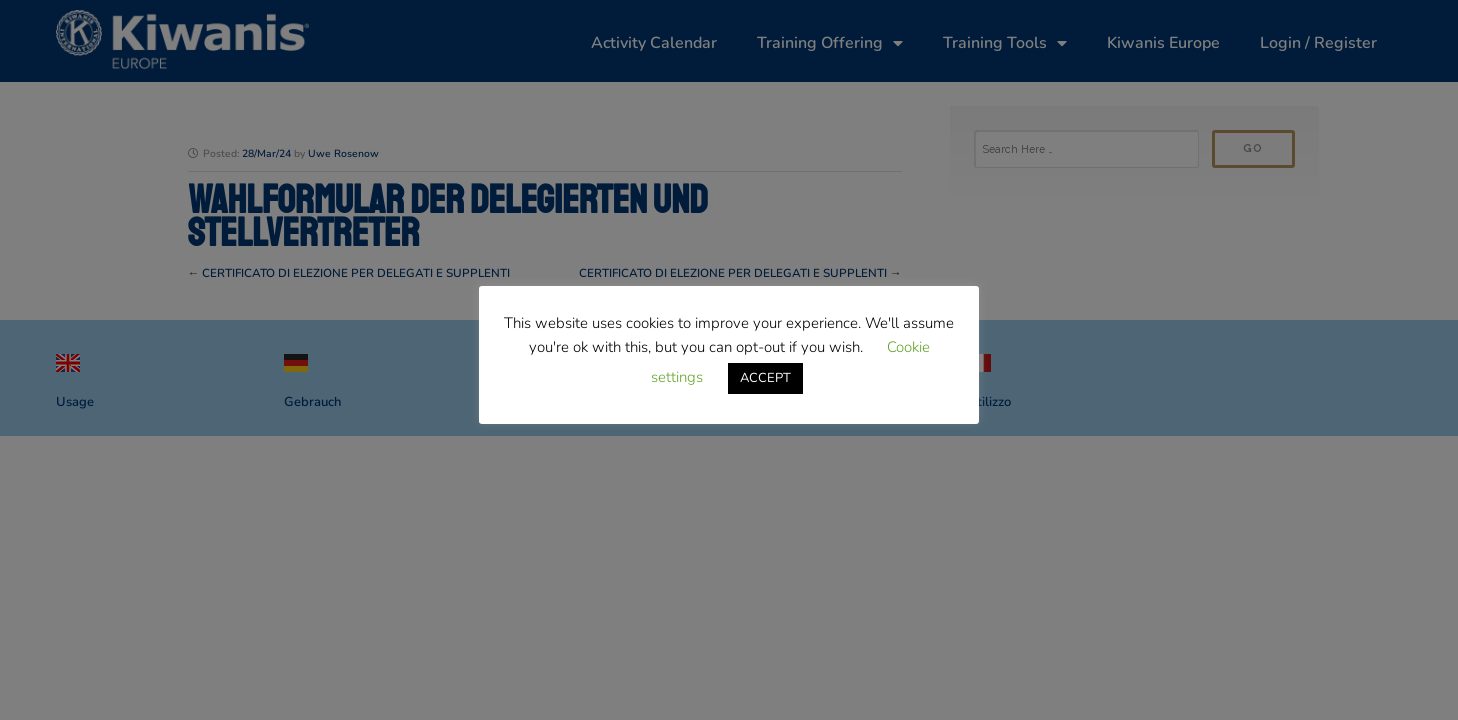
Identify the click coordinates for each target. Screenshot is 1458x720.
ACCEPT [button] (765, 378)
